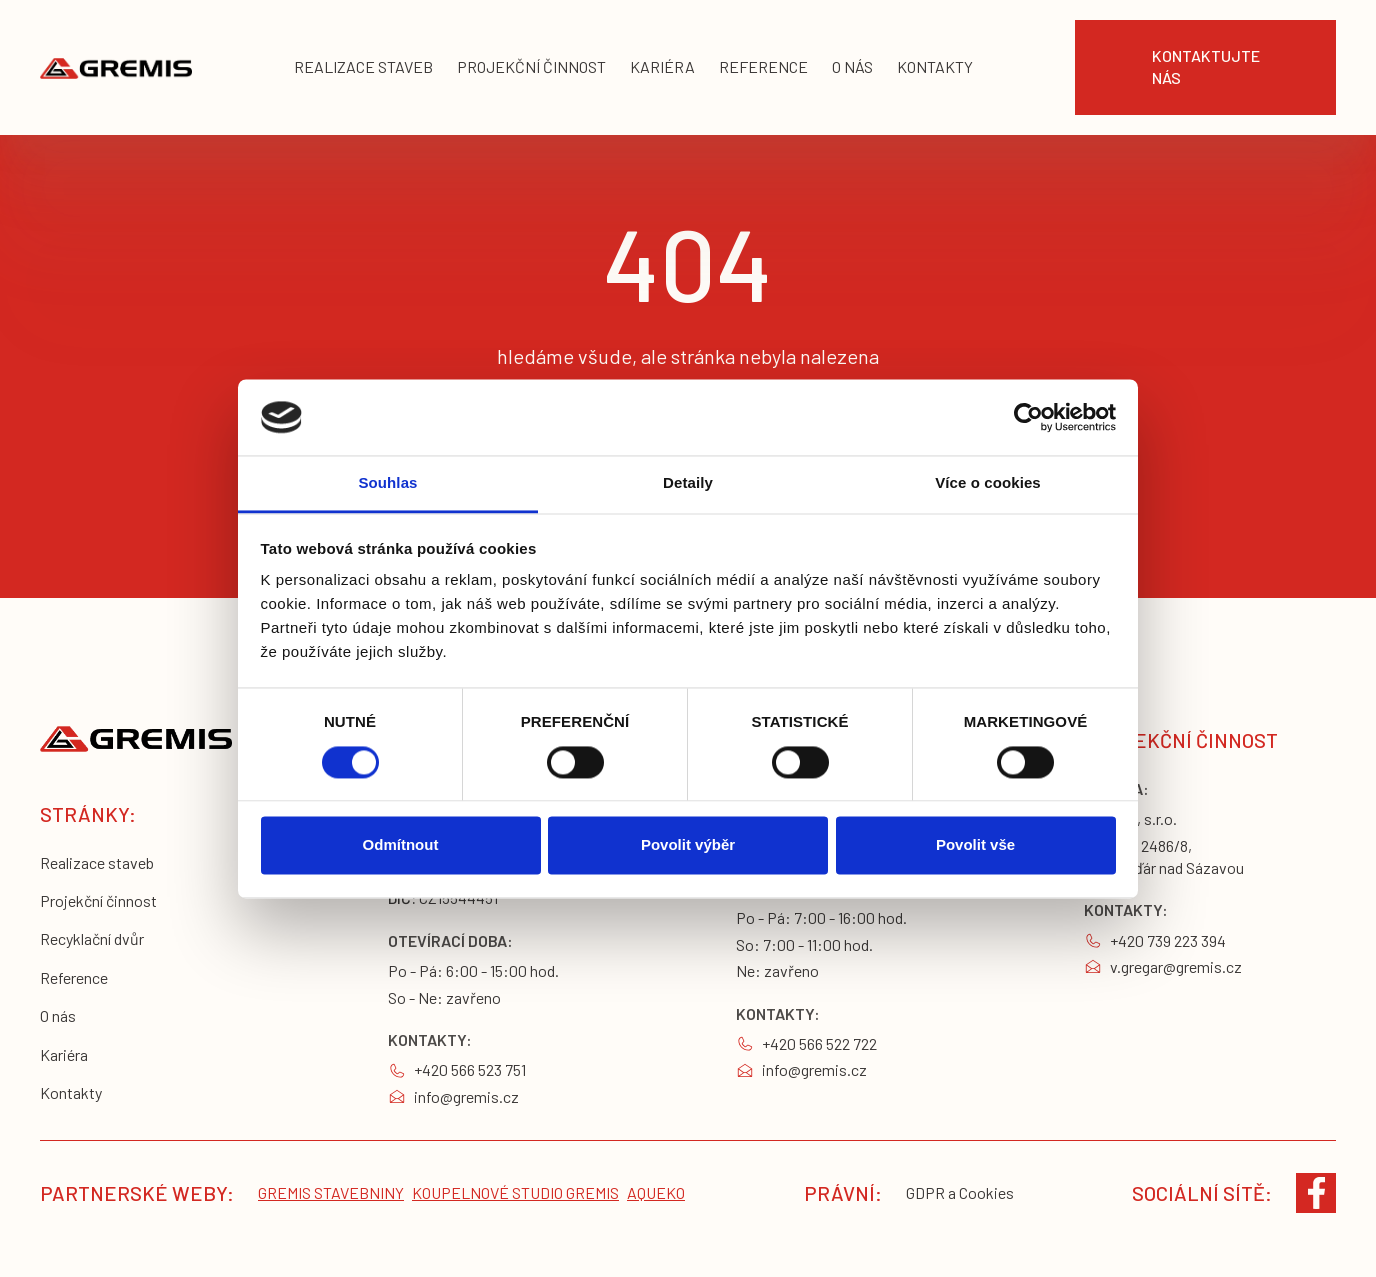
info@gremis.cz (466, 1096)
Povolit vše (975, 845)
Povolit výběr (688, 845)
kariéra (662, 66)
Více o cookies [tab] (988, 483)
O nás (58, 1015)
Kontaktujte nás (1206, 66)
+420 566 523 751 (470, 1069)
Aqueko (656, 1192)
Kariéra (64, 1054)
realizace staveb (363, 66)
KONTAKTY (935, 66)
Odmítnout (401, 845)
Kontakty (71, 1092)
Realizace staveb (97, 862)
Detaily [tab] (688, 483)
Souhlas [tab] (387, 483)
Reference (74, 977)
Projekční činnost (98, 900)
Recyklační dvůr (92, 938)
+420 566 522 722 (819, 1043)
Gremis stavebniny (331, 1192)
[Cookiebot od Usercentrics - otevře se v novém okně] (1028, 417)
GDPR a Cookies (960, 1192)
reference (763, 66)
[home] (116, 67)
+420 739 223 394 (1168, 940)
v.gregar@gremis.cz (1176, 966)
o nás (852, 66)
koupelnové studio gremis (515, 1192)
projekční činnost (531, 66)
